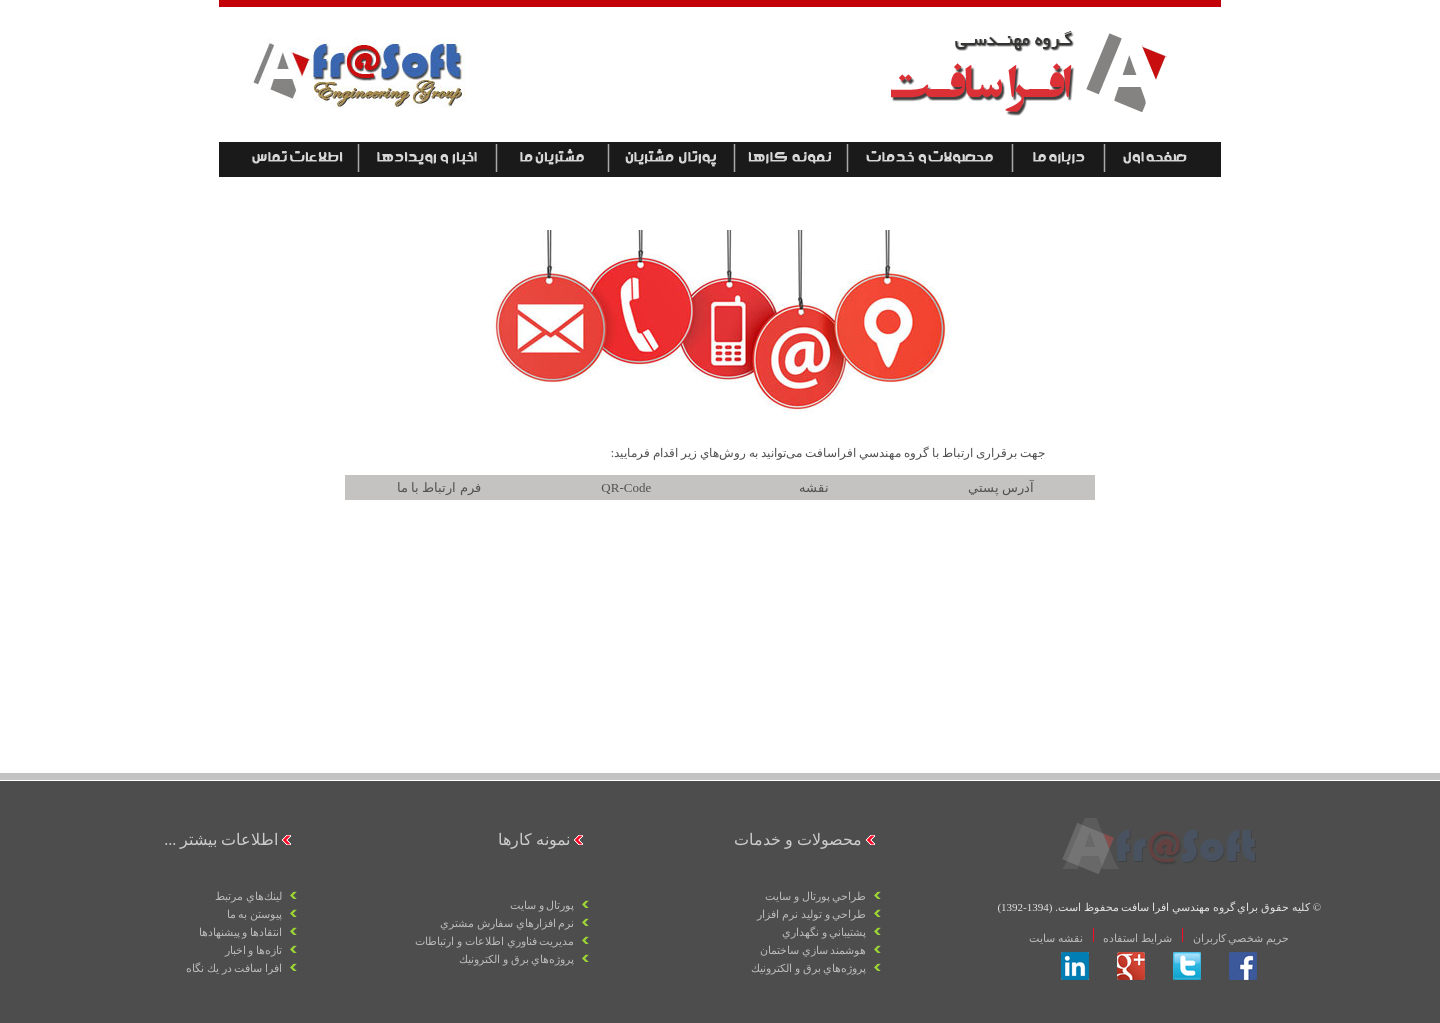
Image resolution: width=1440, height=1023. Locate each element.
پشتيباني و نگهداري (824, 932)
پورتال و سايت (542, 905)
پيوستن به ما (255, 914)
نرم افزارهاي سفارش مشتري (507, 923)
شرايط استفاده (1137, 938)
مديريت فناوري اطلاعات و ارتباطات (494, 941)
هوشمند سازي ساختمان (813, 950)
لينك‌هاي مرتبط (248, 896)
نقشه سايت (1056, 938)
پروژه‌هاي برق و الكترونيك (808, 968)
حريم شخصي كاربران (1239, 938)
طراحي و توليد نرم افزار (811, 914)
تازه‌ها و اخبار (254, 950)
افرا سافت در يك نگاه (234, 968)
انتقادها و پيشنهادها (241, 932)
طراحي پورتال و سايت (815, 896)
